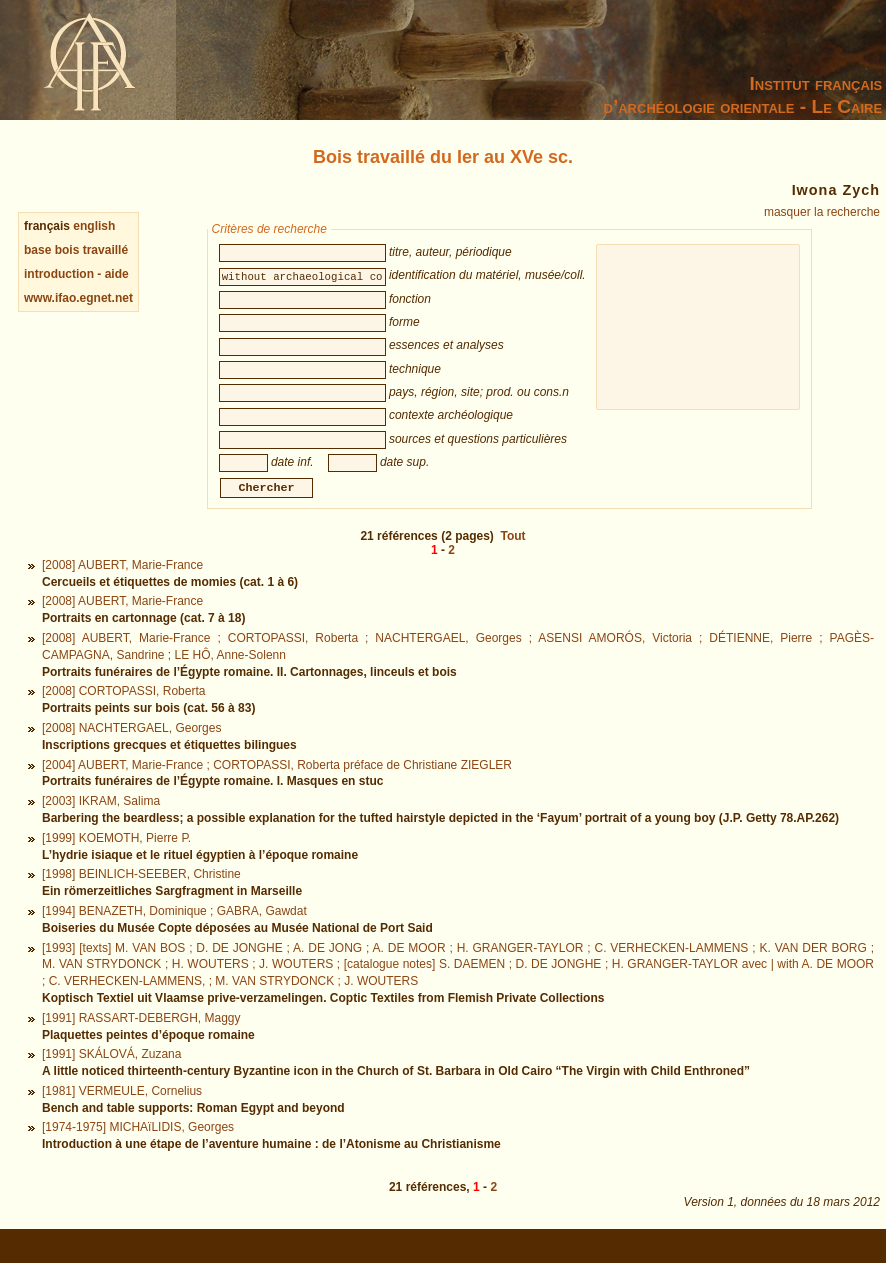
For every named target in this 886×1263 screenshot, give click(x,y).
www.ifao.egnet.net (78, 298)
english (94, 226)
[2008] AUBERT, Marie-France (122, 587)
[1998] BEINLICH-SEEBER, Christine (141, 896)
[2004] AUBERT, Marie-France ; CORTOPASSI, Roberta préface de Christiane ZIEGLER (277, 787)
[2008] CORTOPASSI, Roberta (123, 713)
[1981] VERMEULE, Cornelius (122, 1113)
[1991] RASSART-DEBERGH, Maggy (141, 1040)
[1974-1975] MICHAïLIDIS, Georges (138, 1149)
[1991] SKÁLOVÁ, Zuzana (111, 1076)
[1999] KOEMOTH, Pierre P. (116, 860)
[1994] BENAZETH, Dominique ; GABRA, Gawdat (174, 933)
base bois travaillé (76, 250)
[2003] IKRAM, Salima (101, 823)
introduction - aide (76, 274)
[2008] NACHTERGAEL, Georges (131, 750)
